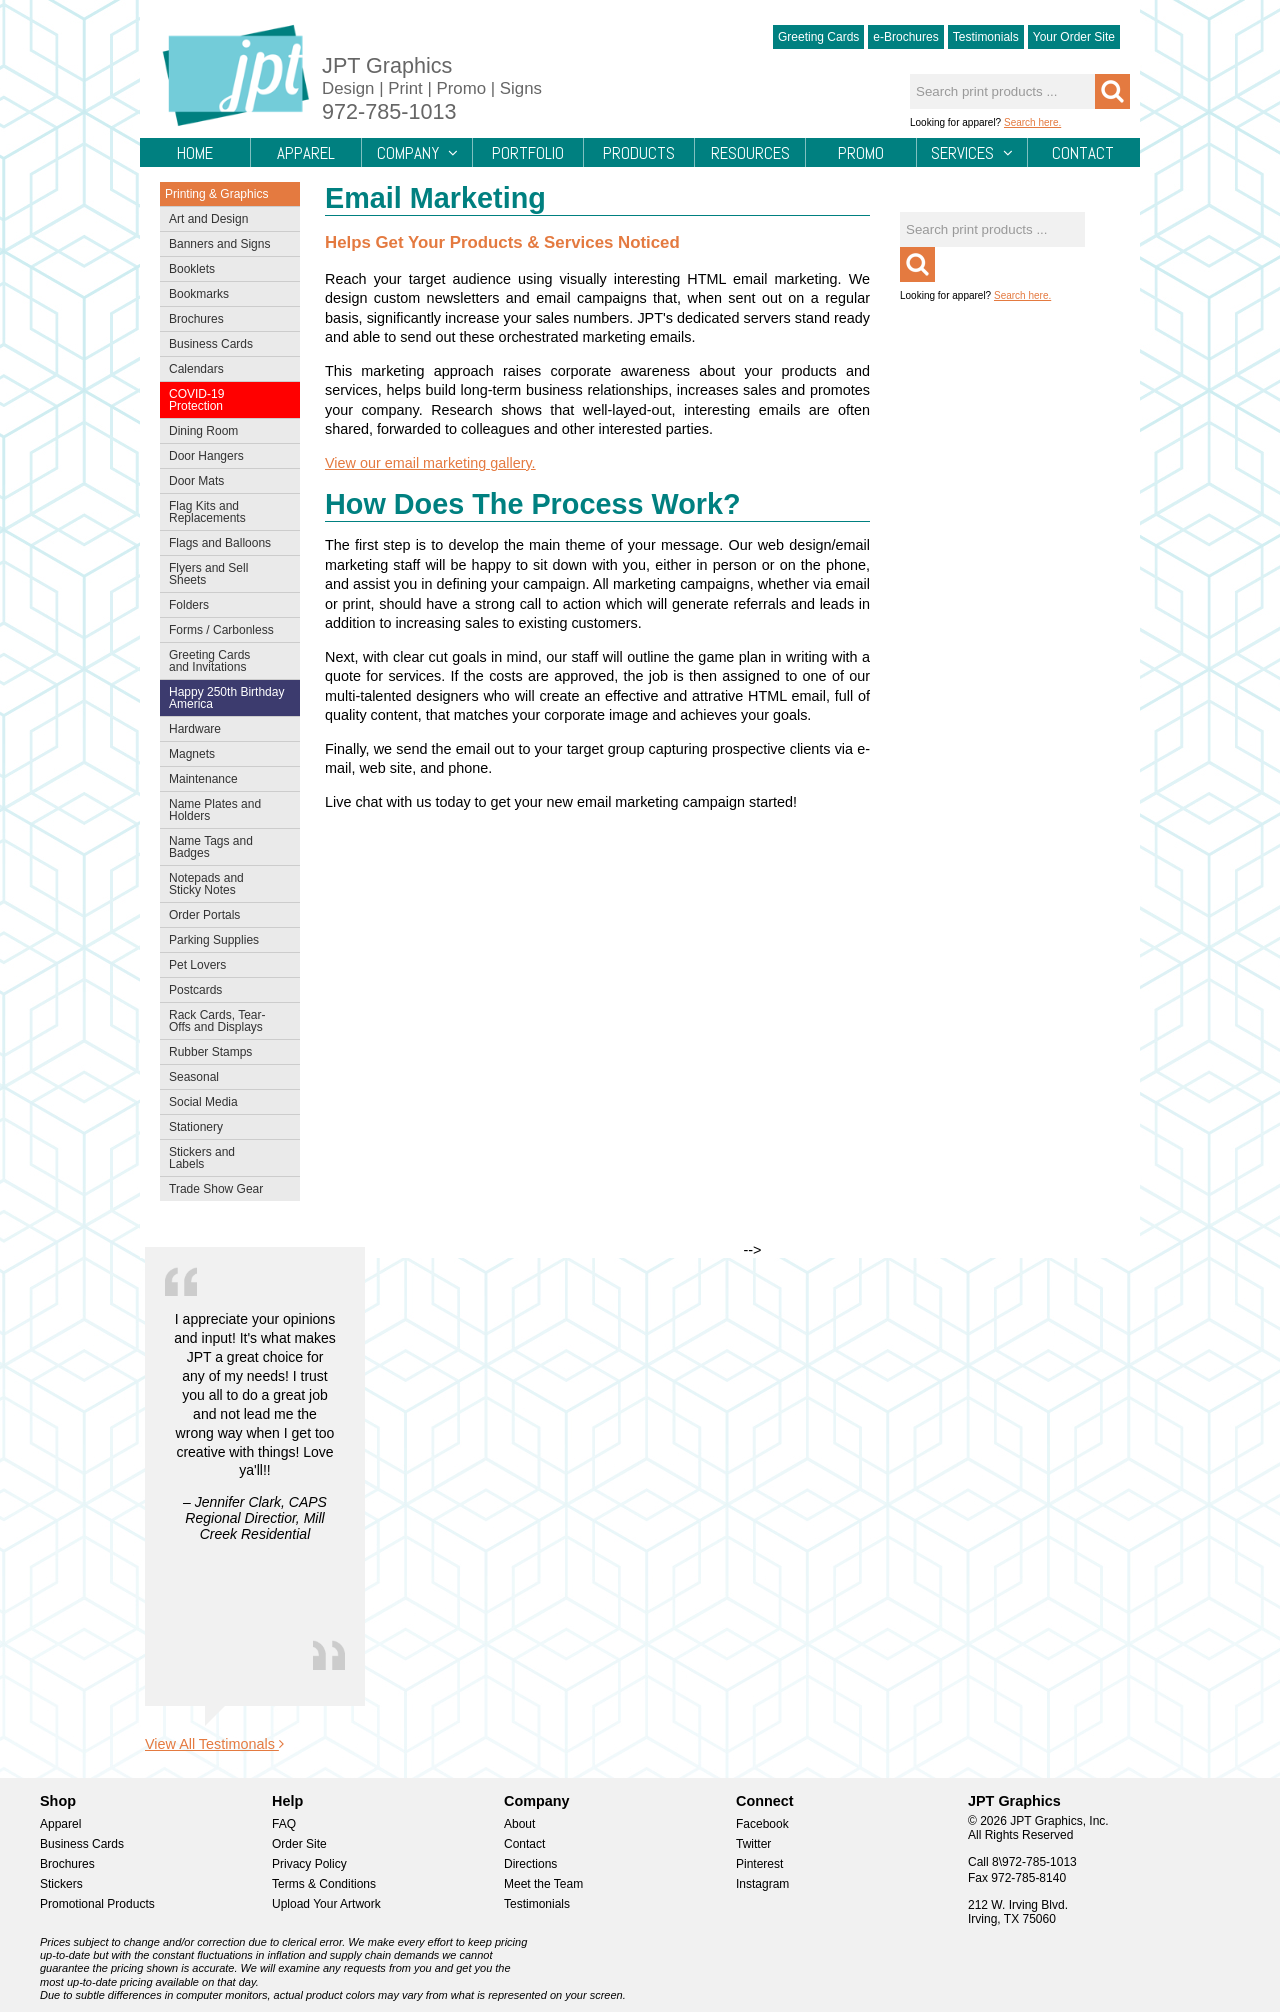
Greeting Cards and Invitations (225, 661)
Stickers (61, 1884)
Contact (1083, 153)
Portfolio (528, 154)
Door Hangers (225, 458)
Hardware (195, 729)
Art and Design (225, 221)
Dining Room (225, 433)
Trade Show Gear (225, 1191)
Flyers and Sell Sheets (225, 574)
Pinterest (759, 1864)
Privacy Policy (309, 1864)
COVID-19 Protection (225, 400)
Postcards (225, 992)
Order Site (299, 1844)
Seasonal (225, 1079)
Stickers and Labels (225, 1158)
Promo (861, 153)
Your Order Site (1074, 37)
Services (972, 153)
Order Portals (204, 915)
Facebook (762, 1824)
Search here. (1032, 122)
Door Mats (225, 483)
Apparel (306, 153)
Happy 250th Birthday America (226, 698)
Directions (530, 1864)
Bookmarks (199, 294)
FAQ (284, 1824)
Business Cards (225, 346)
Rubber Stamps (210, 1052)
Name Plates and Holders (215, 810)
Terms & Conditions (324, 1884)
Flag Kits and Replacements (225, 512)
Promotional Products (97, 1904)
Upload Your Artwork (326, 1904)
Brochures (225, 321)
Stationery (225, 1129)
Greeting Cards (818, 37)
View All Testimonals (214, 1744)
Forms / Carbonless (221, 630)
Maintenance (225, 781)
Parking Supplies (225, 942)
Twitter (753, 1844)
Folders (225, 607)
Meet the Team (543, 1884)
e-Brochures (905, 37)
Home (195, 153)
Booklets (192, 269)
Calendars (196, 369)
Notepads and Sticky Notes (225, 884)
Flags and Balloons (225, 545)
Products (639, 154)
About (519, 1824)
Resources (750, 154)
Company (417, 153)
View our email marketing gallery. (430, 463)
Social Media (225, 1104)
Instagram (762, 1884)
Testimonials (986, 37)
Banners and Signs (225, 246)
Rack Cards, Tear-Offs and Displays (225, 1021)
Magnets (192, 754)
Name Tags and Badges (225, 847)
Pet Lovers (225, 967)
